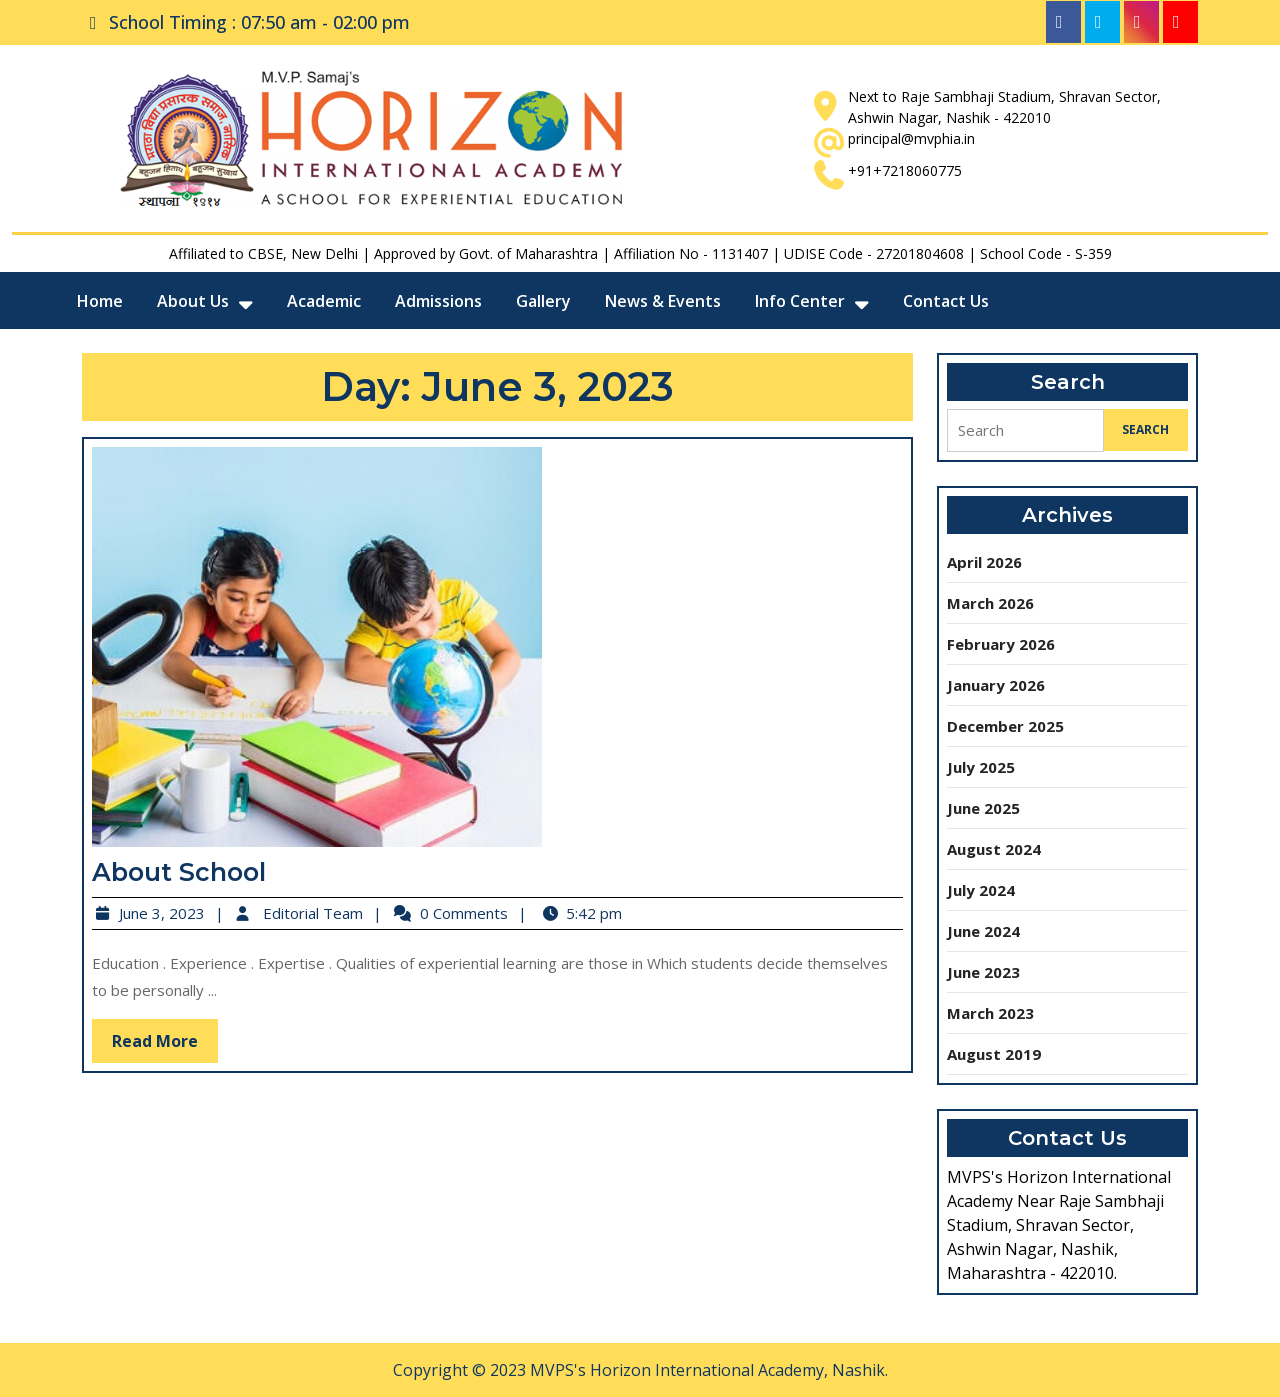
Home (100, 301)
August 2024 (994, 849)
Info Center (800, 301)
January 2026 (996, 685)
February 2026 (1001, 644)
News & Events (663, 301)
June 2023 (983, 972)
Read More (181, 1031)
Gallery (543, 301)
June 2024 (983, 931)
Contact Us (946, 301)
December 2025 (1005, 726)
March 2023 (990, 1013)
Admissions (438, 301)
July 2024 (981, 890)
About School (195, 867)
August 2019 (994, 1054)
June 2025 (983, 808)
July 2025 (981, 767)
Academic (324, 301)
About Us (193, 301)
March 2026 (990, 603)
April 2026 (984, 562)
